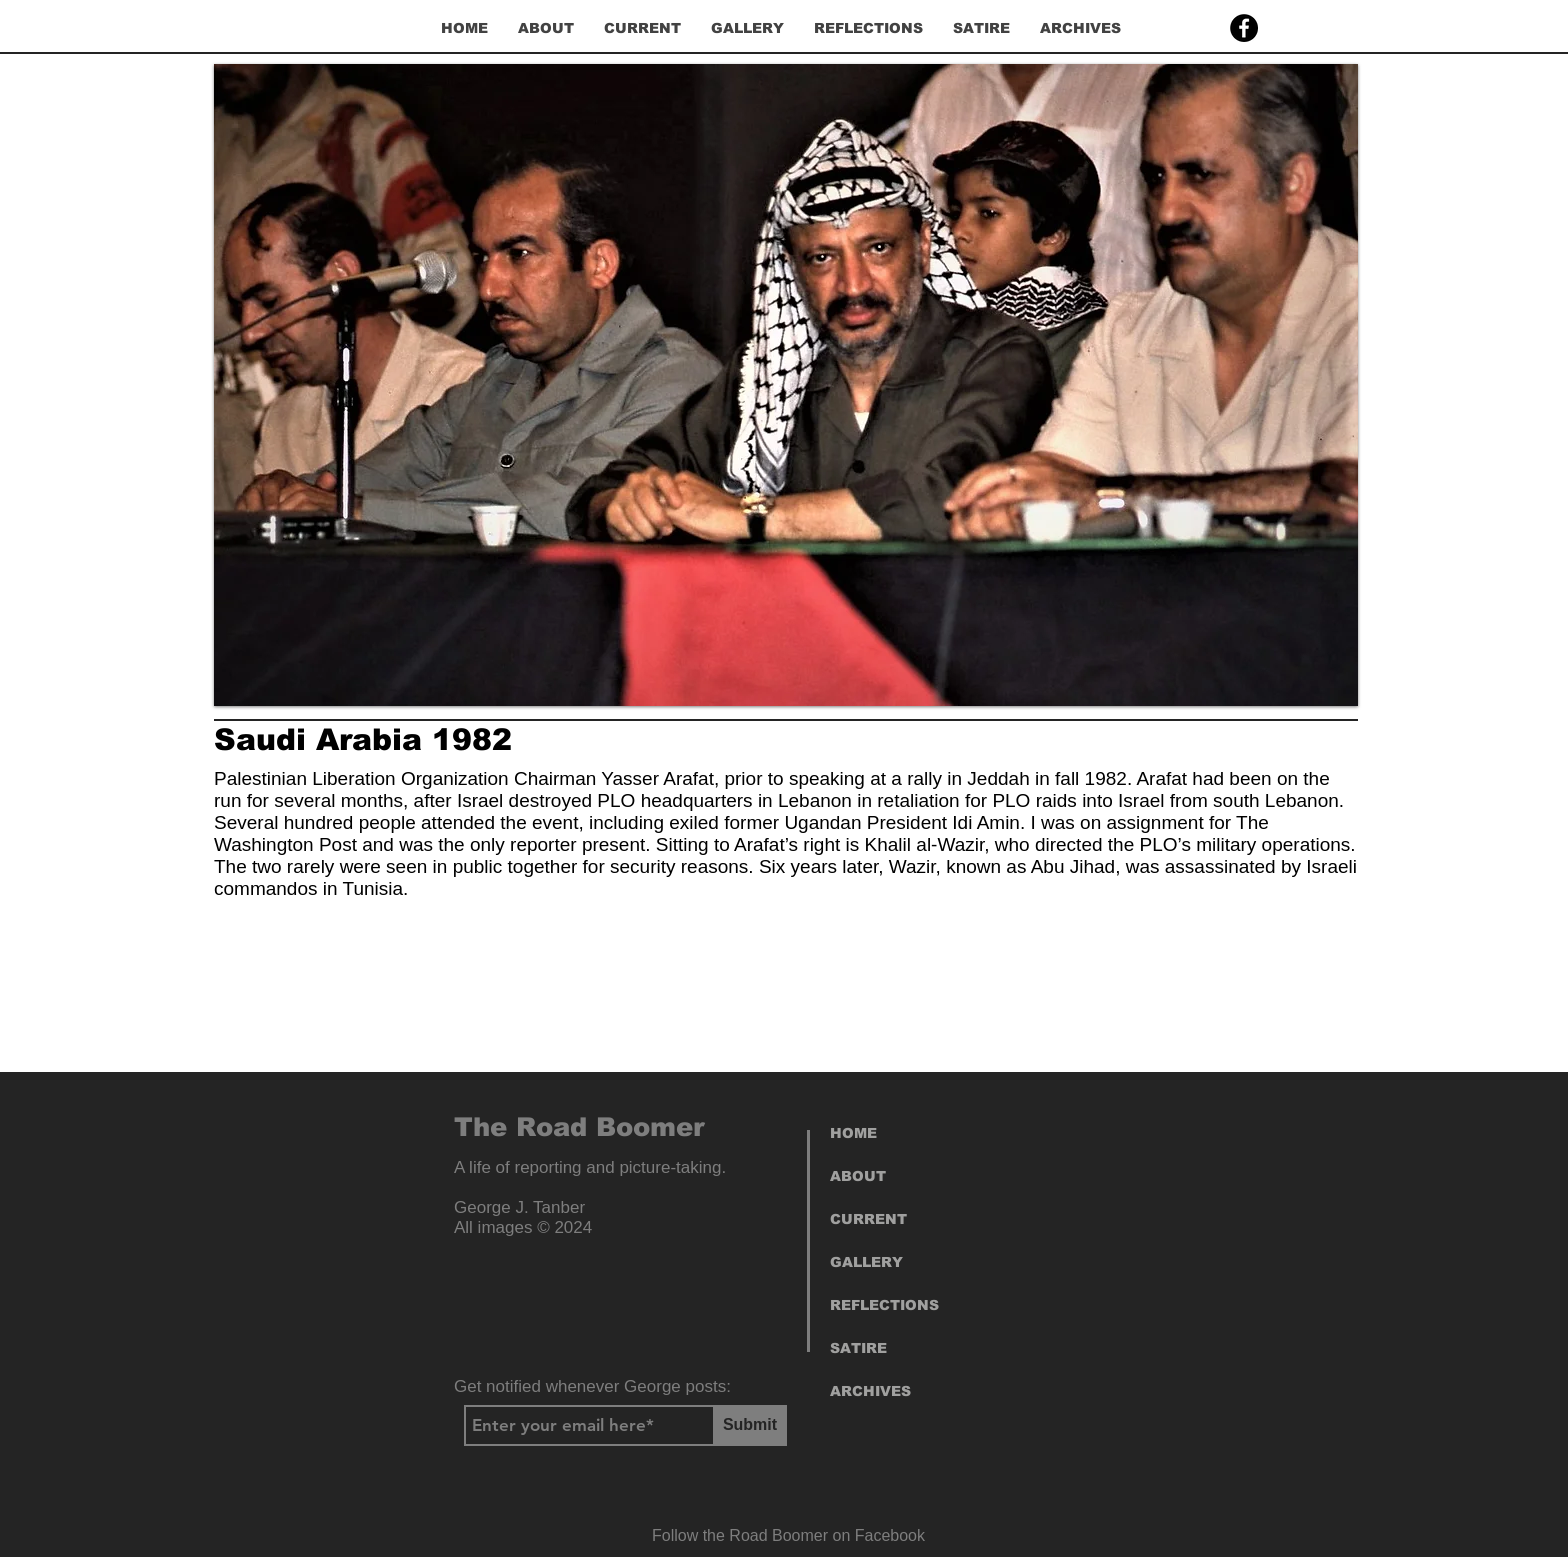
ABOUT (858, 1176)
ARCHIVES (870, 1391)
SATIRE (858, 1348)
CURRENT (868, 1219)
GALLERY (866, 1262)
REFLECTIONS (884, 1305)
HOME (853, 1133)
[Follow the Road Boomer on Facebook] (788, 1536)
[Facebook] (1244, 28)
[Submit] (750, 1425)
